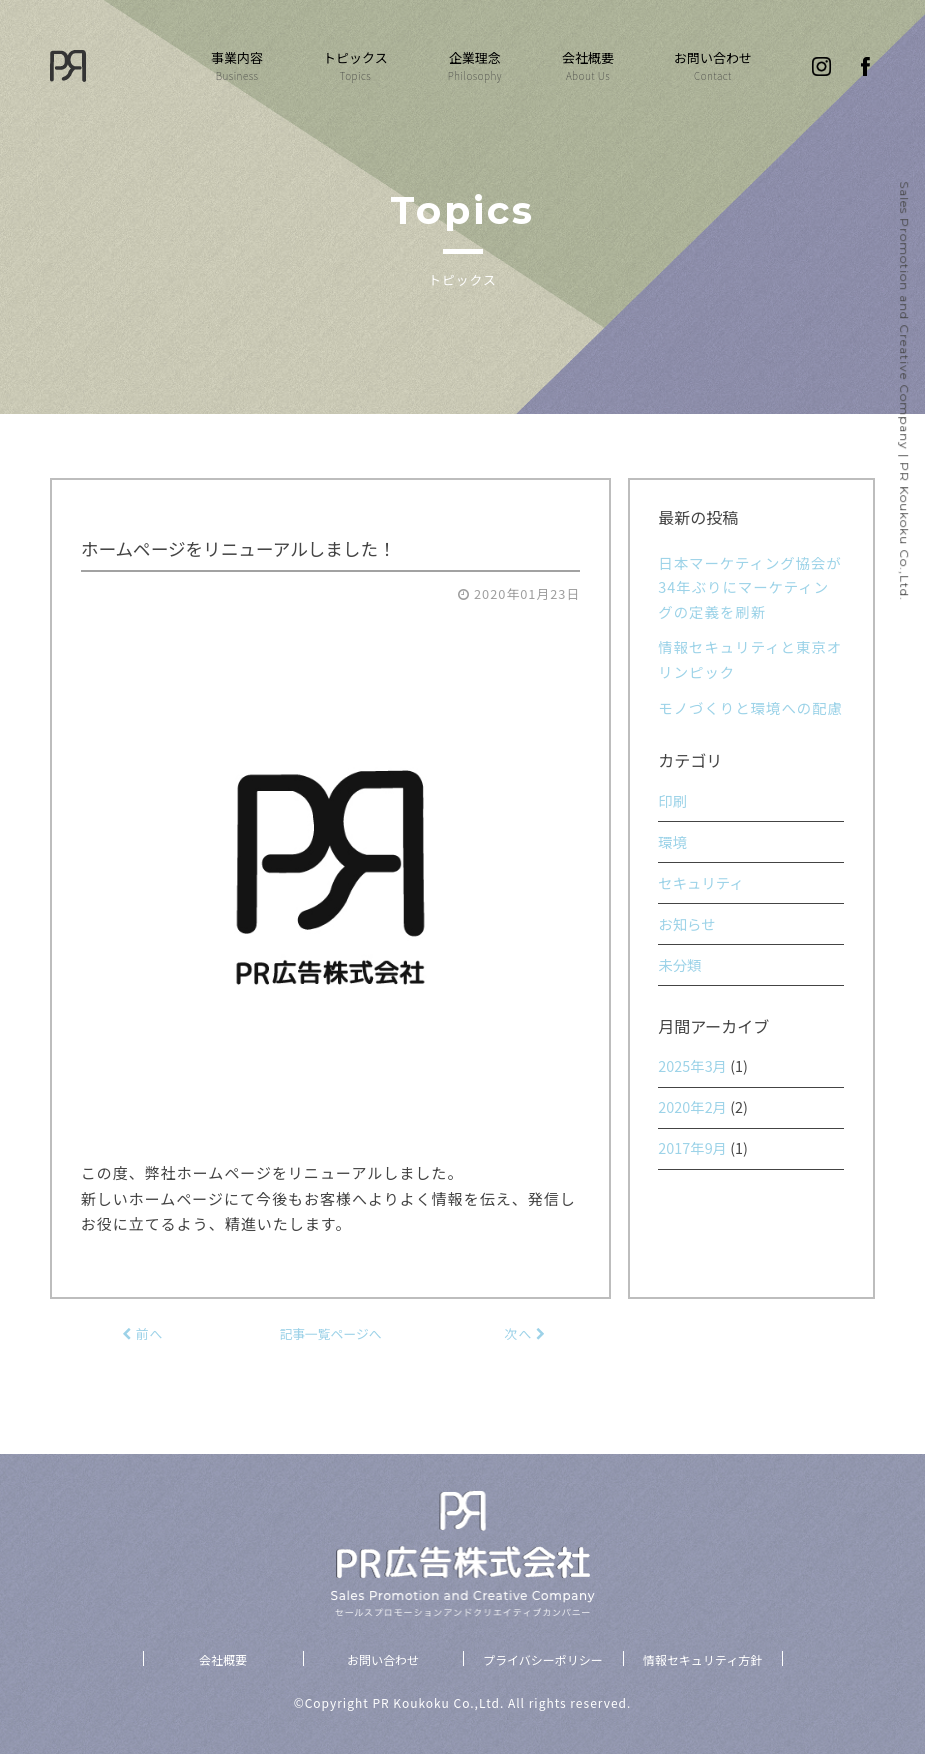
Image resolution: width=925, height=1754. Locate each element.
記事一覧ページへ (330, 1333)
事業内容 (237, 65)
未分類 (679, 964)
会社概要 (588, 65)
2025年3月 (692, 1065)
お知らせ (686, 923)
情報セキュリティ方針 (702, 1659)
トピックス (355, 65)
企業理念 (475, 65)
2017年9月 (692, 1147)
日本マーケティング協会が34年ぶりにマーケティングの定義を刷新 (750, 587)
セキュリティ (700, 882)
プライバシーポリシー (543, 1659)
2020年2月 (692, 1106)
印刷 (672, 800)
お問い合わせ (713, 65)
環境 (672, 841)
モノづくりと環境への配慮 (750, 707)
